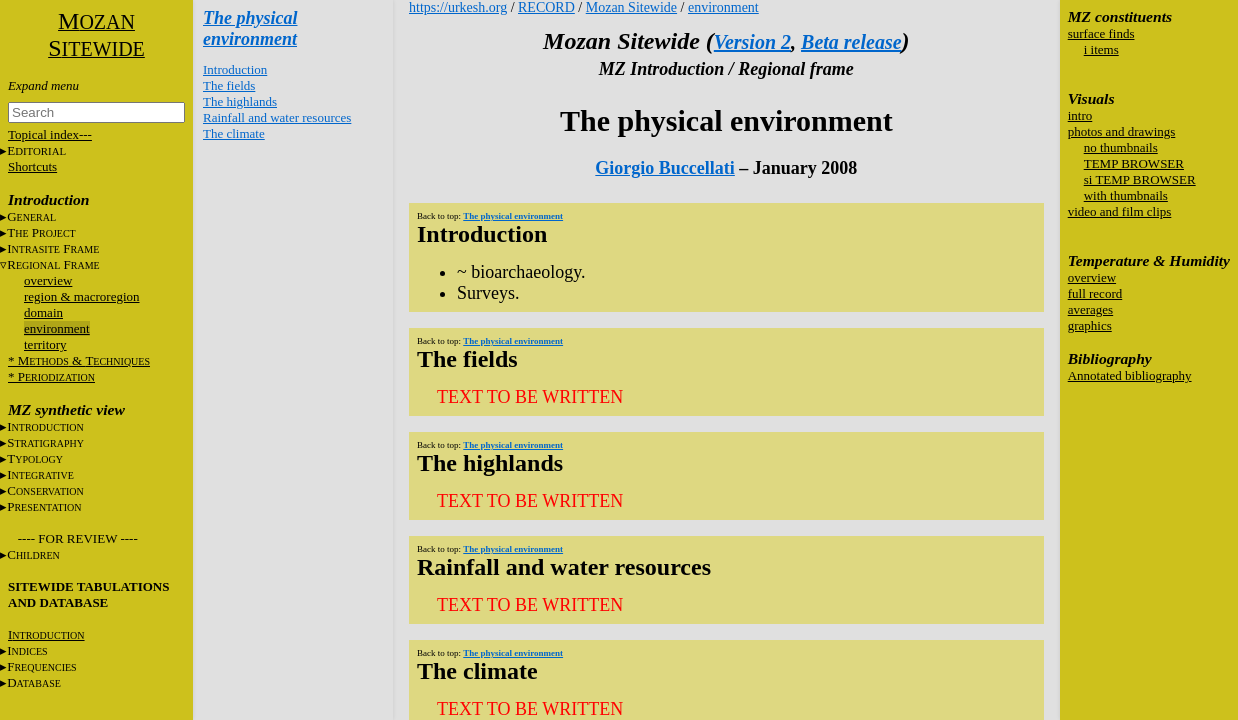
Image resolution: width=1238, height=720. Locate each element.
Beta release (851, 42)
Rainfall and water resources (277, 117)
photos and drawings (1122, 131)
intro (1080, 115)
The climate (234, 133)
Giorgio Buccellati (664, 168)
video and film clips (1120, 211)
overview (48, 280)
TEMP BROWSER (1134, 163)
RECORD (546, 7)
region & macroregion (82, 296)
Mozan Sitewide (631, 7)
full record (1095, 293)
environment (57, 328)
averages (1090, 309)
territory (45, 344)
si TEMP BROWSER (1140, 179)
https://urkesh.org (458, 7)
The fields (229, 85)
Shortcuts (32, 166)
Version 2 (752, 42)
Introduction (235, 69)
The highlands (240, 101)
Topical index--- (50, 134)
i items (1101, 49)
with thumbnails (1126, 195)
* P (51, 376)
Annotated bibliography (1130, 375)
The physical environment (250, 28)
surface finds (1101, 33)
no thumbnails (1121, 147)
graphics (1090, 325)
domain (43, 312)
